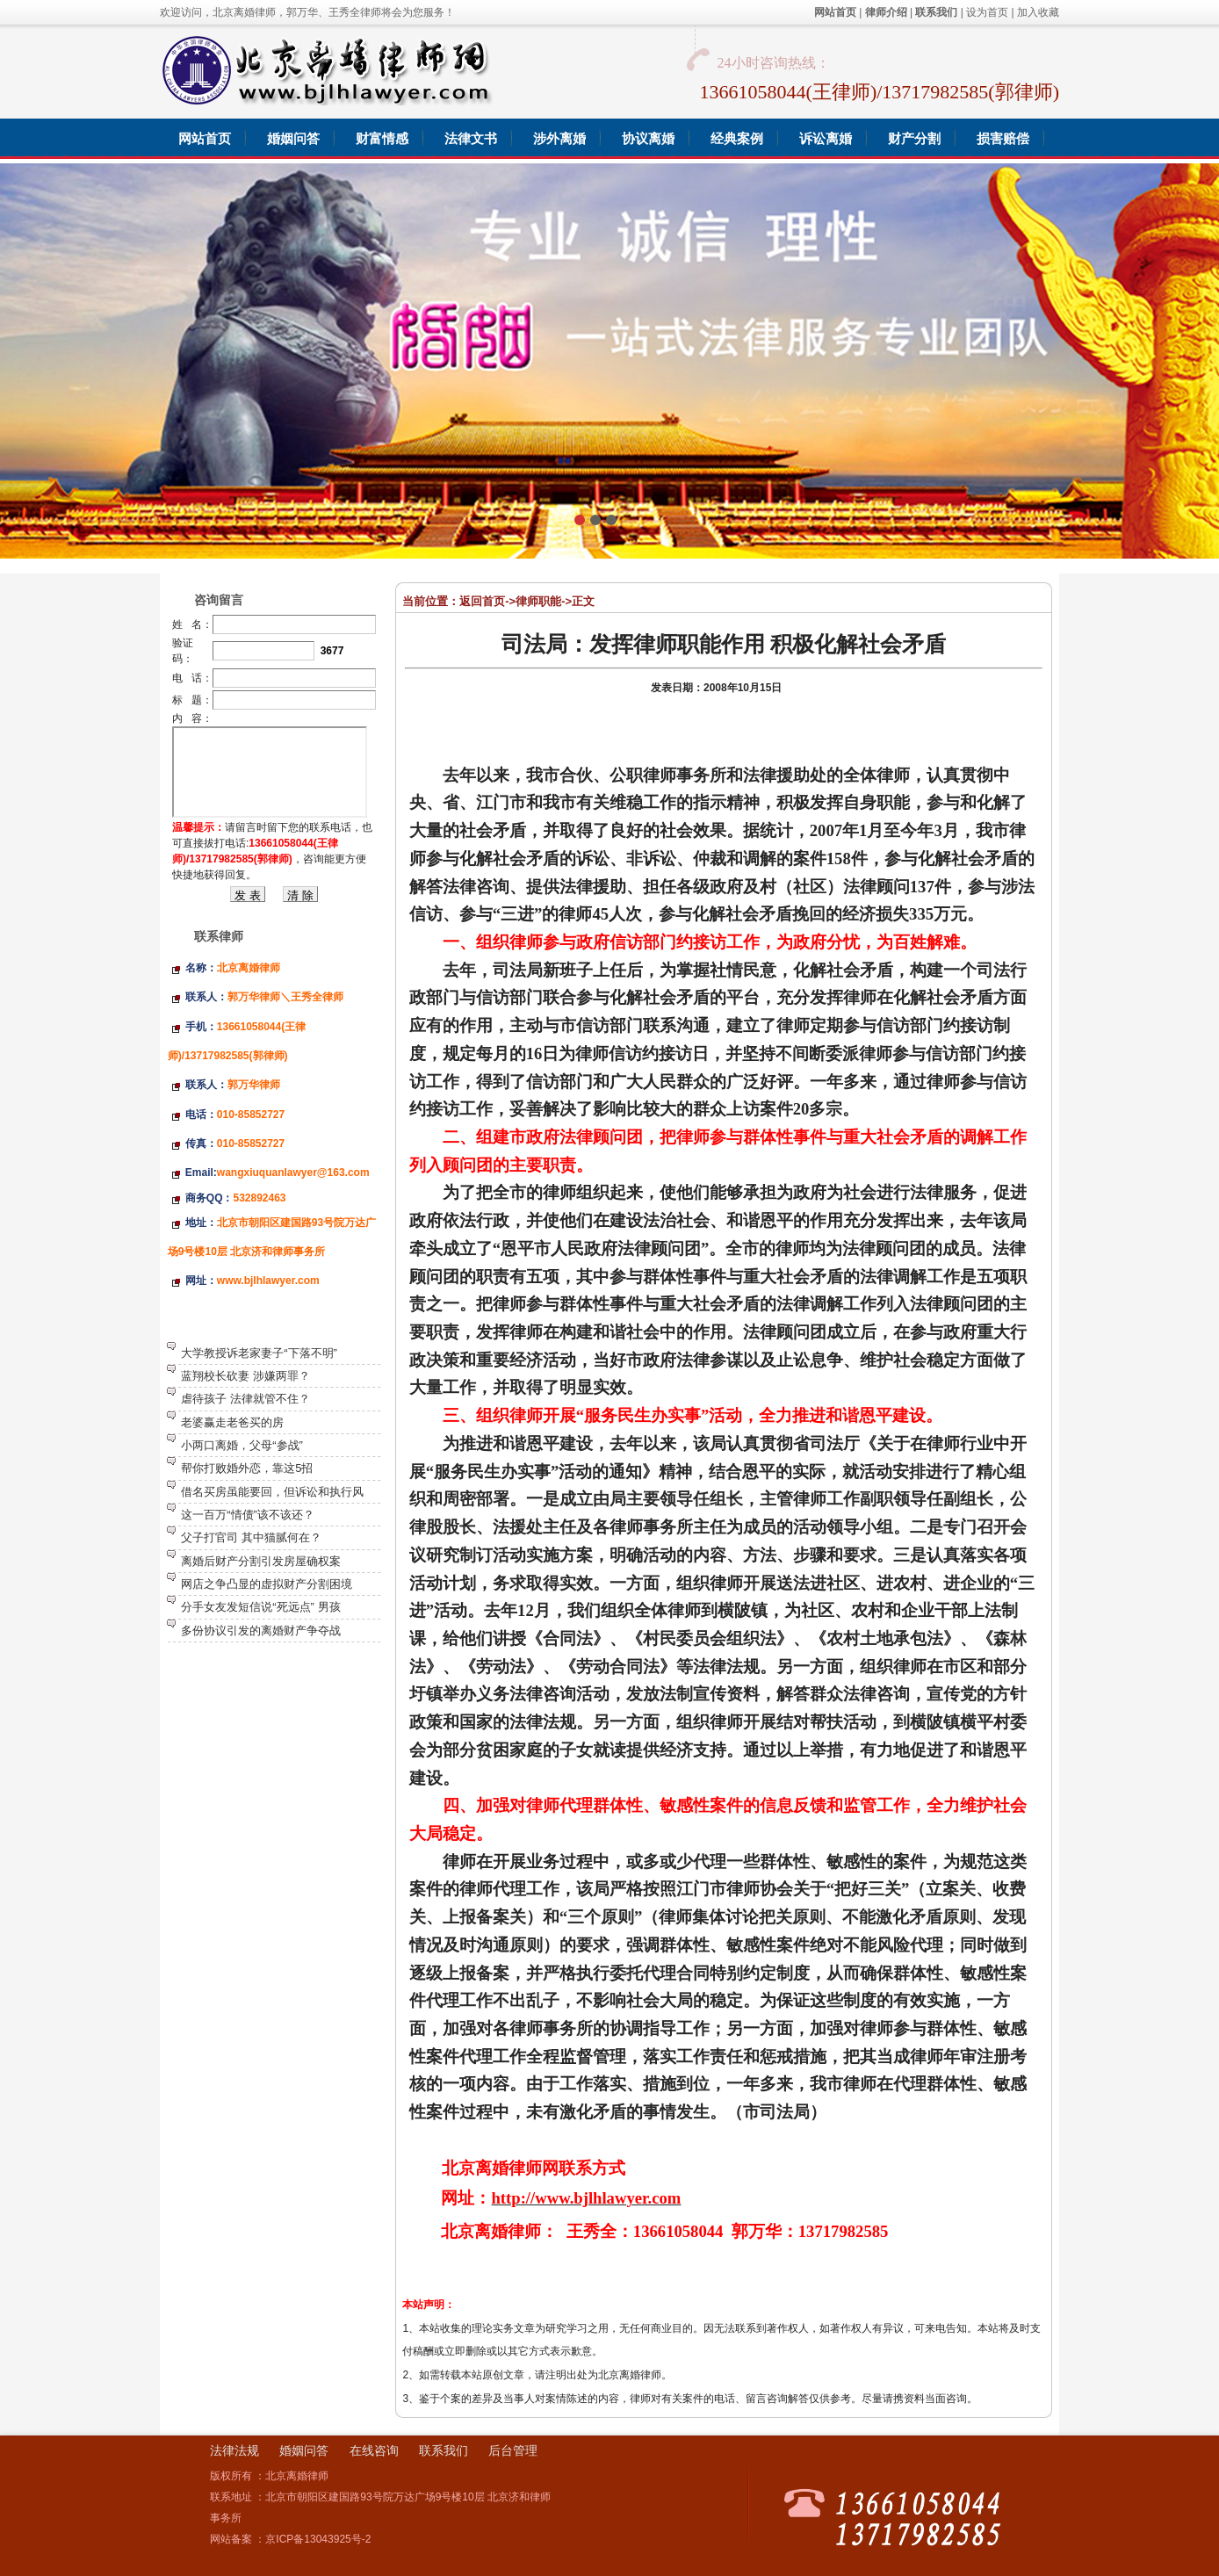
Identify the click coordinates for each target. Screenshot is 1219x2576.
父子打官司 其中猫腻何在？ (251, 1537)
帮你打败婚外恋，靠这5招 (247, 1468)
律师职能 (538, 601)
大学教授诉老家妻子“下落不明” (259, 1353)
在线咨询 (374, 2450)
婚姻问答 (303, 2450)
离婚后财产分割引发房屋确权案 (261, 1561)
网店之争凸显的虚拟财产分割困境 (266, 1584)
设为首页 (987, 12)
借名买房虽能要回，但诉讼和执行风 (272, 1491)
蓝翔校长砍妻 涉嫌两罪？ (245, 1375)
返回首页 (482, 601)
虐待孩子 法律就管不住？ (245, 1398)
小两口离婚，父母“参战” (242, 1445)
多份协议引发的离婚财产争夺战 (261, 1630)
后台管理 (512, 2450)
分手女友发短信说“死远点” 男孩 (260, 1606)
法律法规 (234, 2450)
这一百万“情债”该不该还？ (247, 1514)
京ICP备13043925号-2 (318, 2539)
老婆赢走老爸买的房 (232, 1422)
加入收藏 (1038, 12)
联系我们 (443, 2450)
